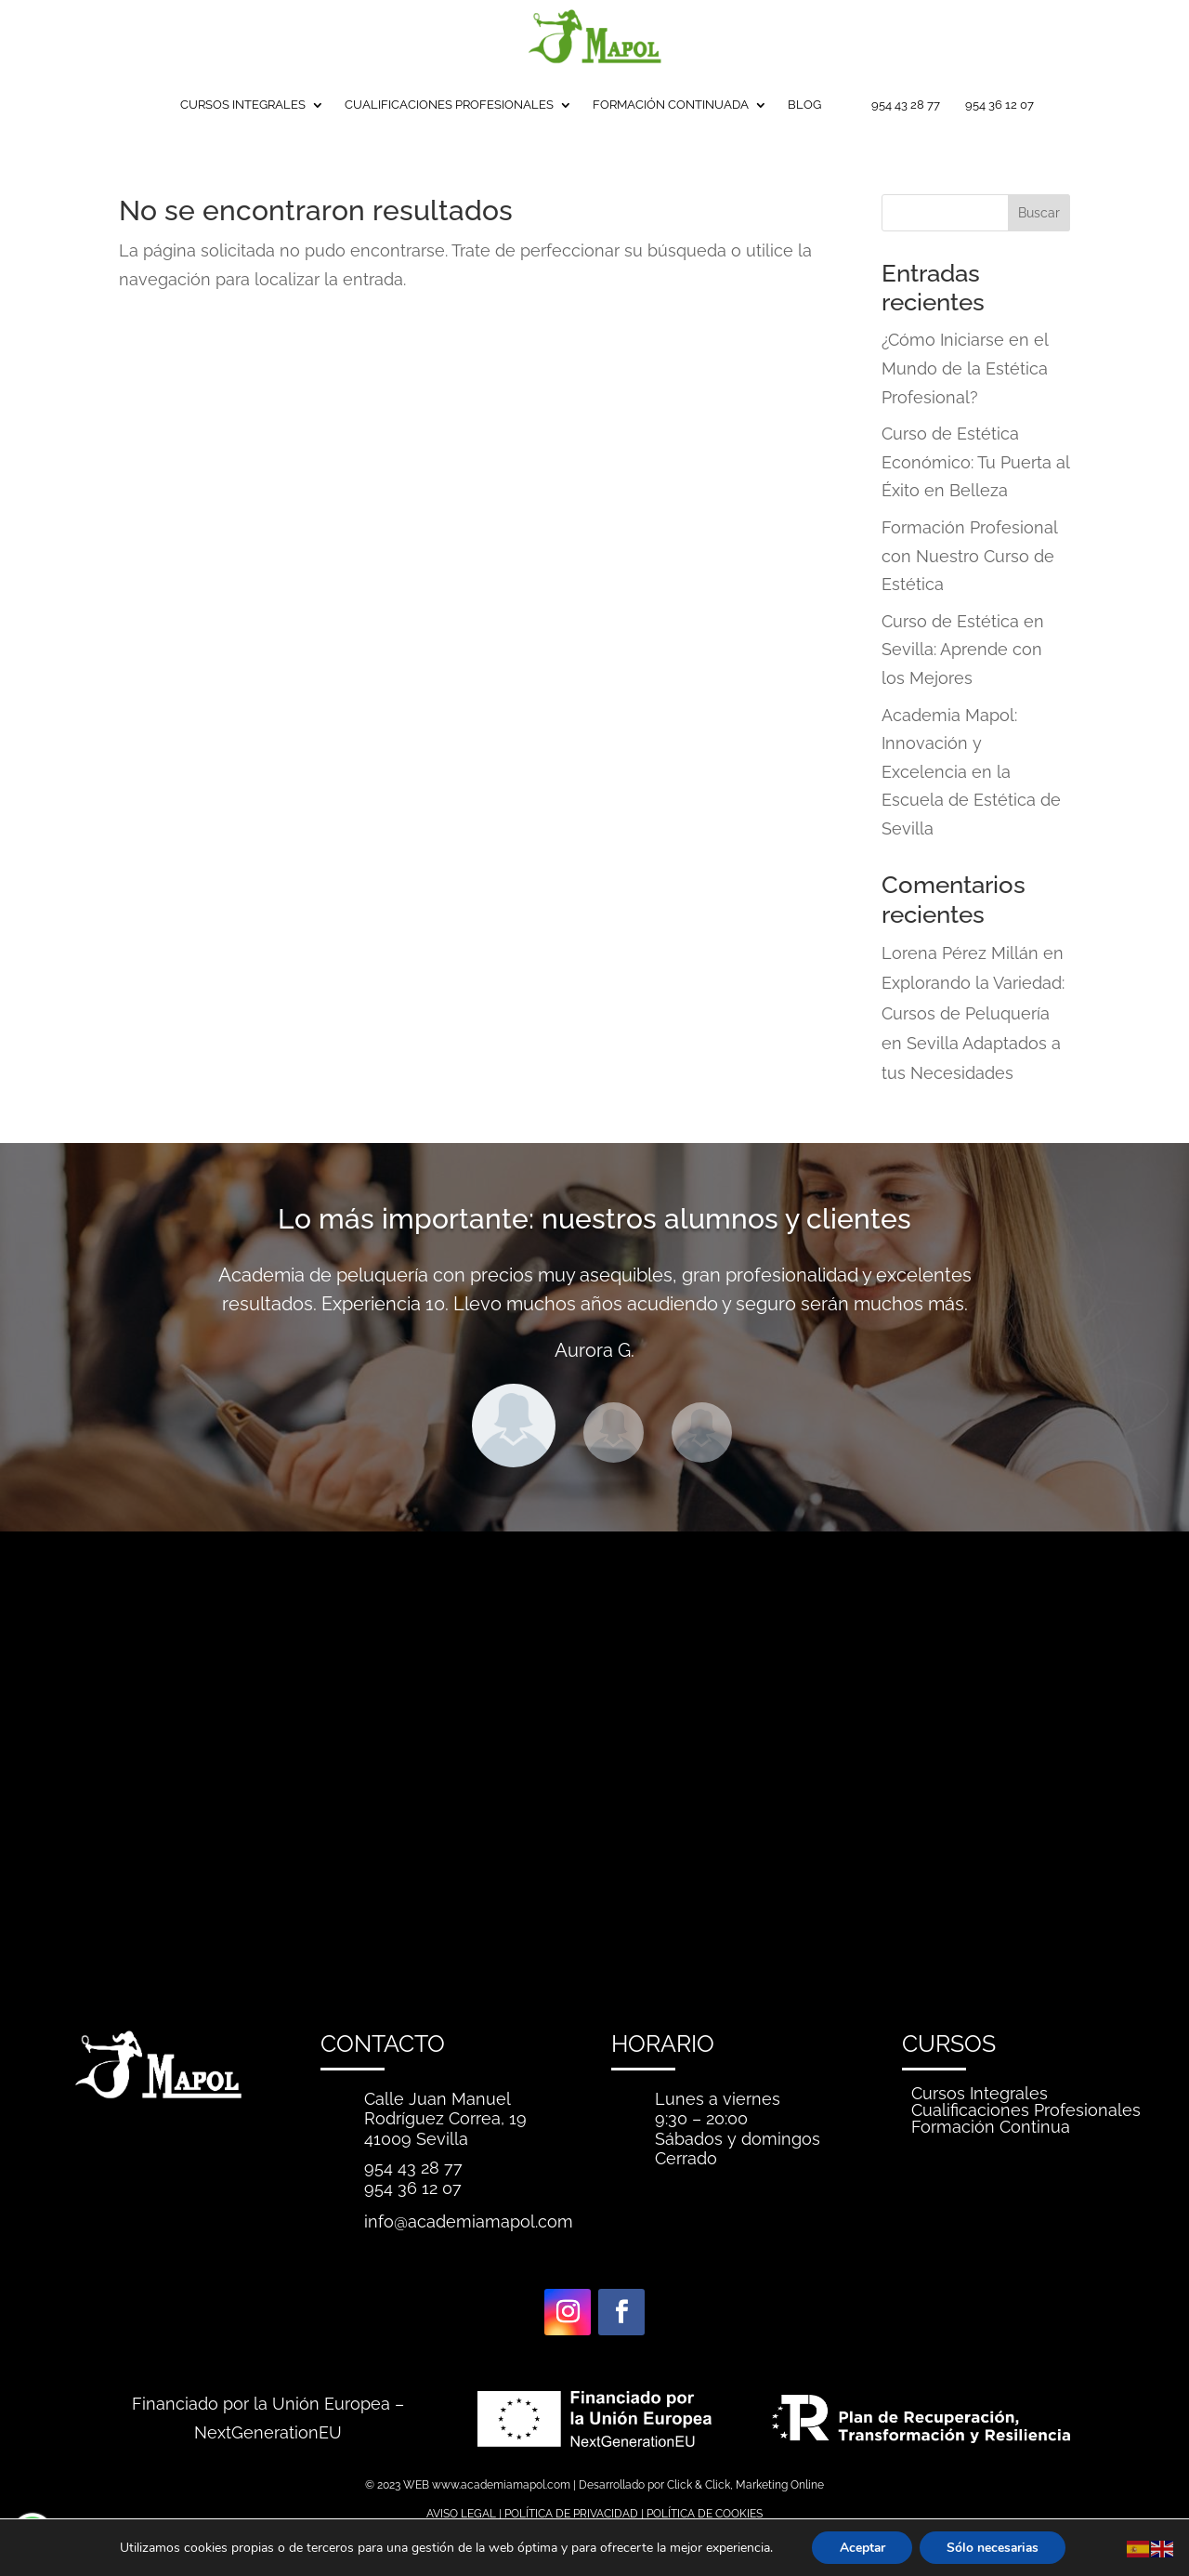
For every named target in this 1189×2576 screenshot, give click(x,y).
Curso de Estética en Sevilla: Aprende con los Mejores (963, 649)
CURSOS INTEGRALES (243, 105)
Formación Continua (990, 2127)
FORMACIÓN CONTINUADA (671, 105)
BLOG (804, 105)
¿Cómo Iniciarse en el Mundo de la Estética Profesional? (965, 368)
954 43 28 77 (905, 105)
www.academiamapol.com (501, 2484)
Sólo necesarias (993, 2547)
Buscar (1039, 212)
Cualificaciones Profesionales (1026, 2110)
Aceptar (860, 2547)
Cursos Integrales (979, 2093)
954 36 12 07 (999, 105)
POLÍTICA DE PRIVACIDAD (571, 2513)
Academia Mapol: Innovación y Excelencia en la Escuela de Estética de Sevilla (971, 771)
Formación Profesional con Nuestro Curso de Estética (969, 556)
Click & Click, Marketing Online (745, 2484)
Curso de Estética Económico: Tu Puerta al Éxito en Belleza (975, 462)
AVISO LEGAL (461, 2513)
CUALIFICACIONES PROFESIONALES (449, 105)
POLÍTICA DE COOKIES (705, 2513)
